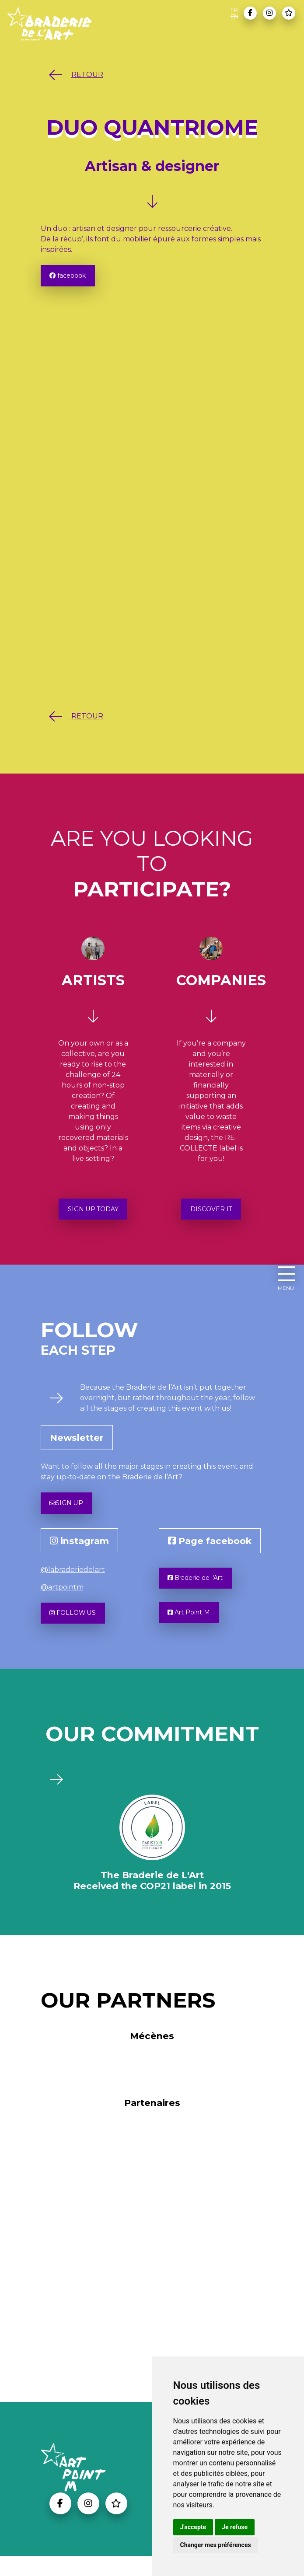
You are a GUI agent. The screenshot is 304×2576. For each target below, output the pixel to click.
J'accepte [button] (193, 2527)
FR (234, 10)
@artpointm (62, 1599)
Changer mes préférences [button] (215, 2544)
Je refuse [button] (235, 2527)
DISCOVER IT (211, 1215)
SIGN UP (70, 1513)
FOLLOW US (77, 1627)
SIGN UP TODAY (93, 1215)
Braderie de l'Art (201, 1592)
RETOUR (74, 75)
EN (234, 16)
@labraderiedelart (73, 1582)
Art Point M (193, 1631)
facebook (72, 277)
